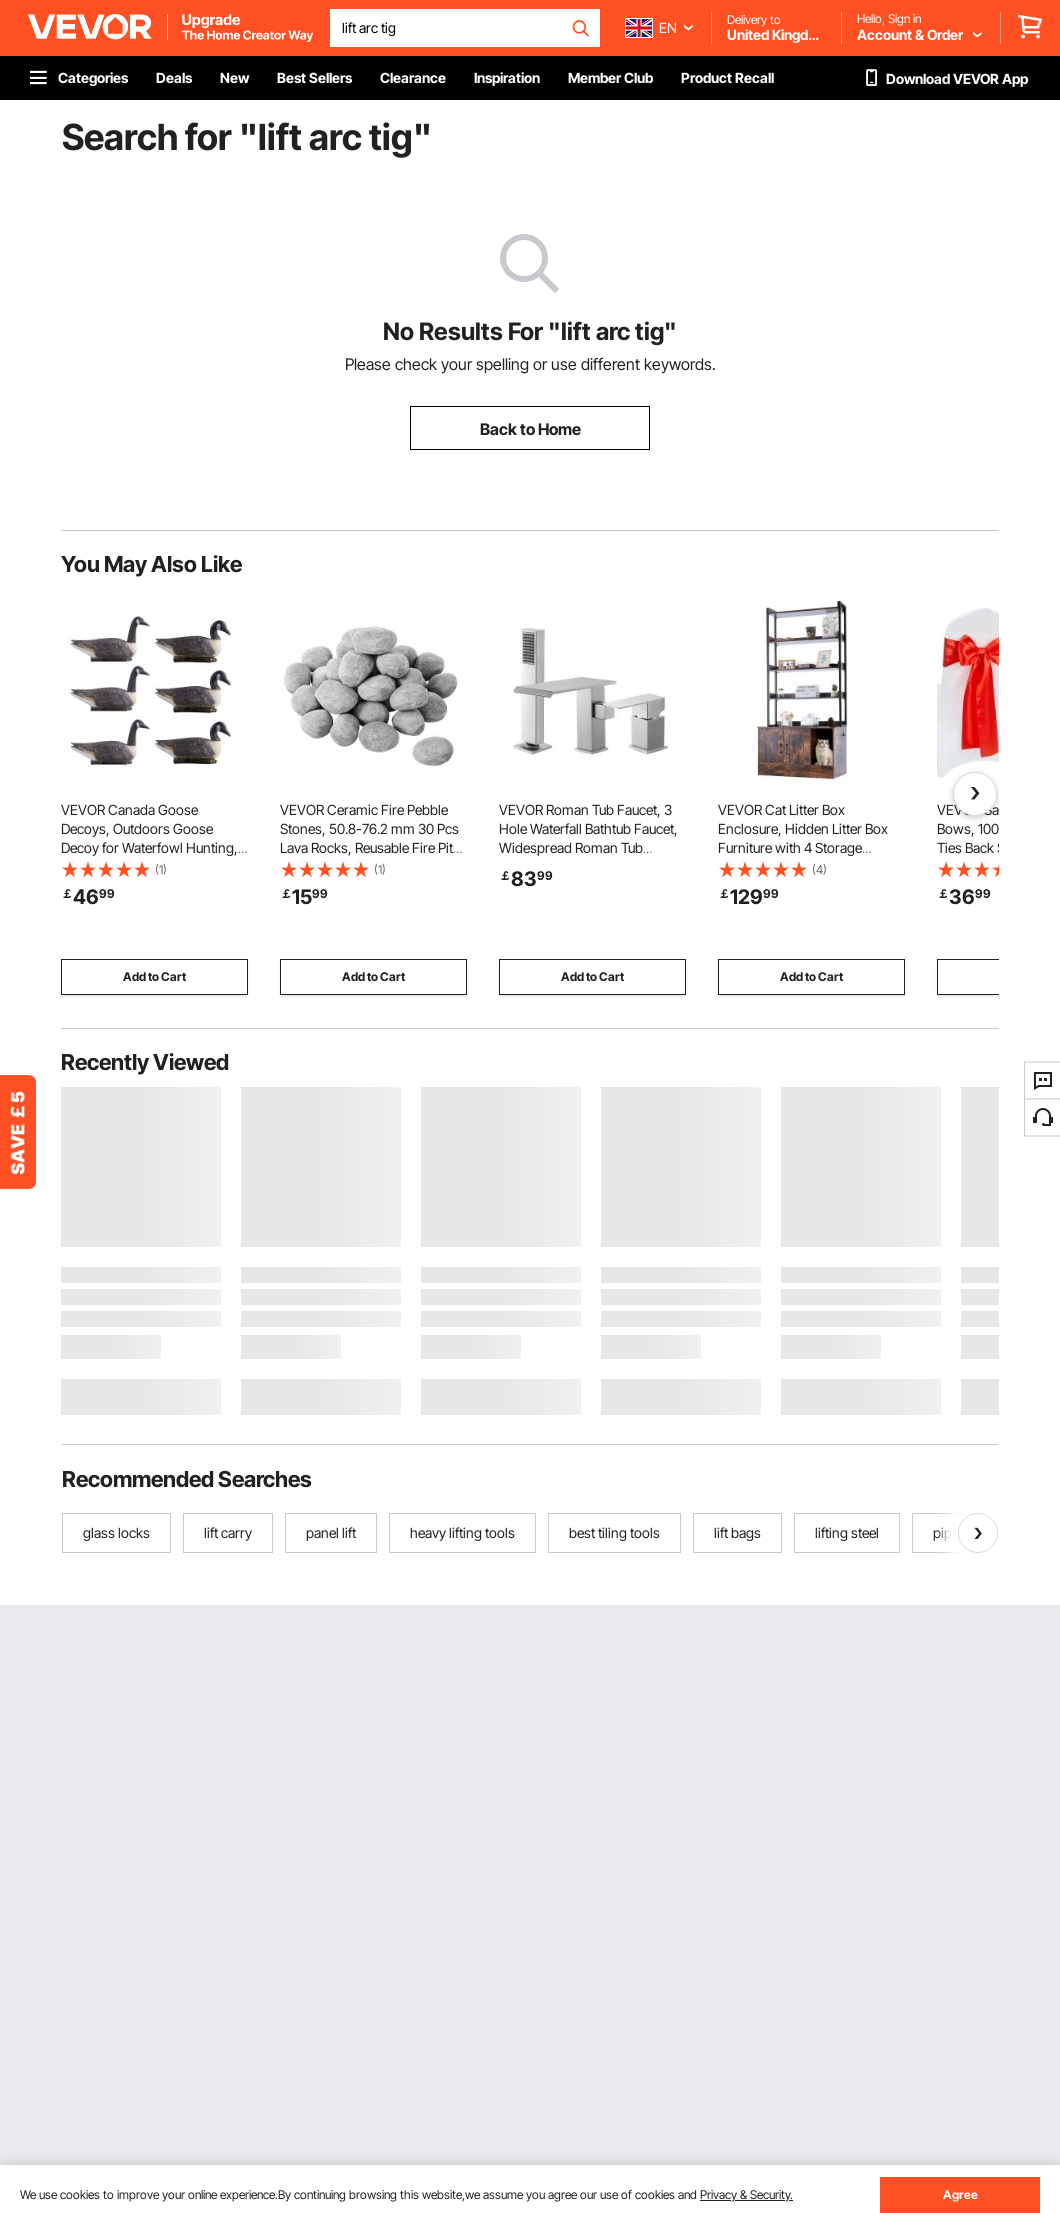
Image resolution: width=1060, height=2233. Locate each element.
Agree (960, 2194)
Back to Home (530, 429)
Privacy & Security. (746, 2194)
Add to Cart (154, 976)
